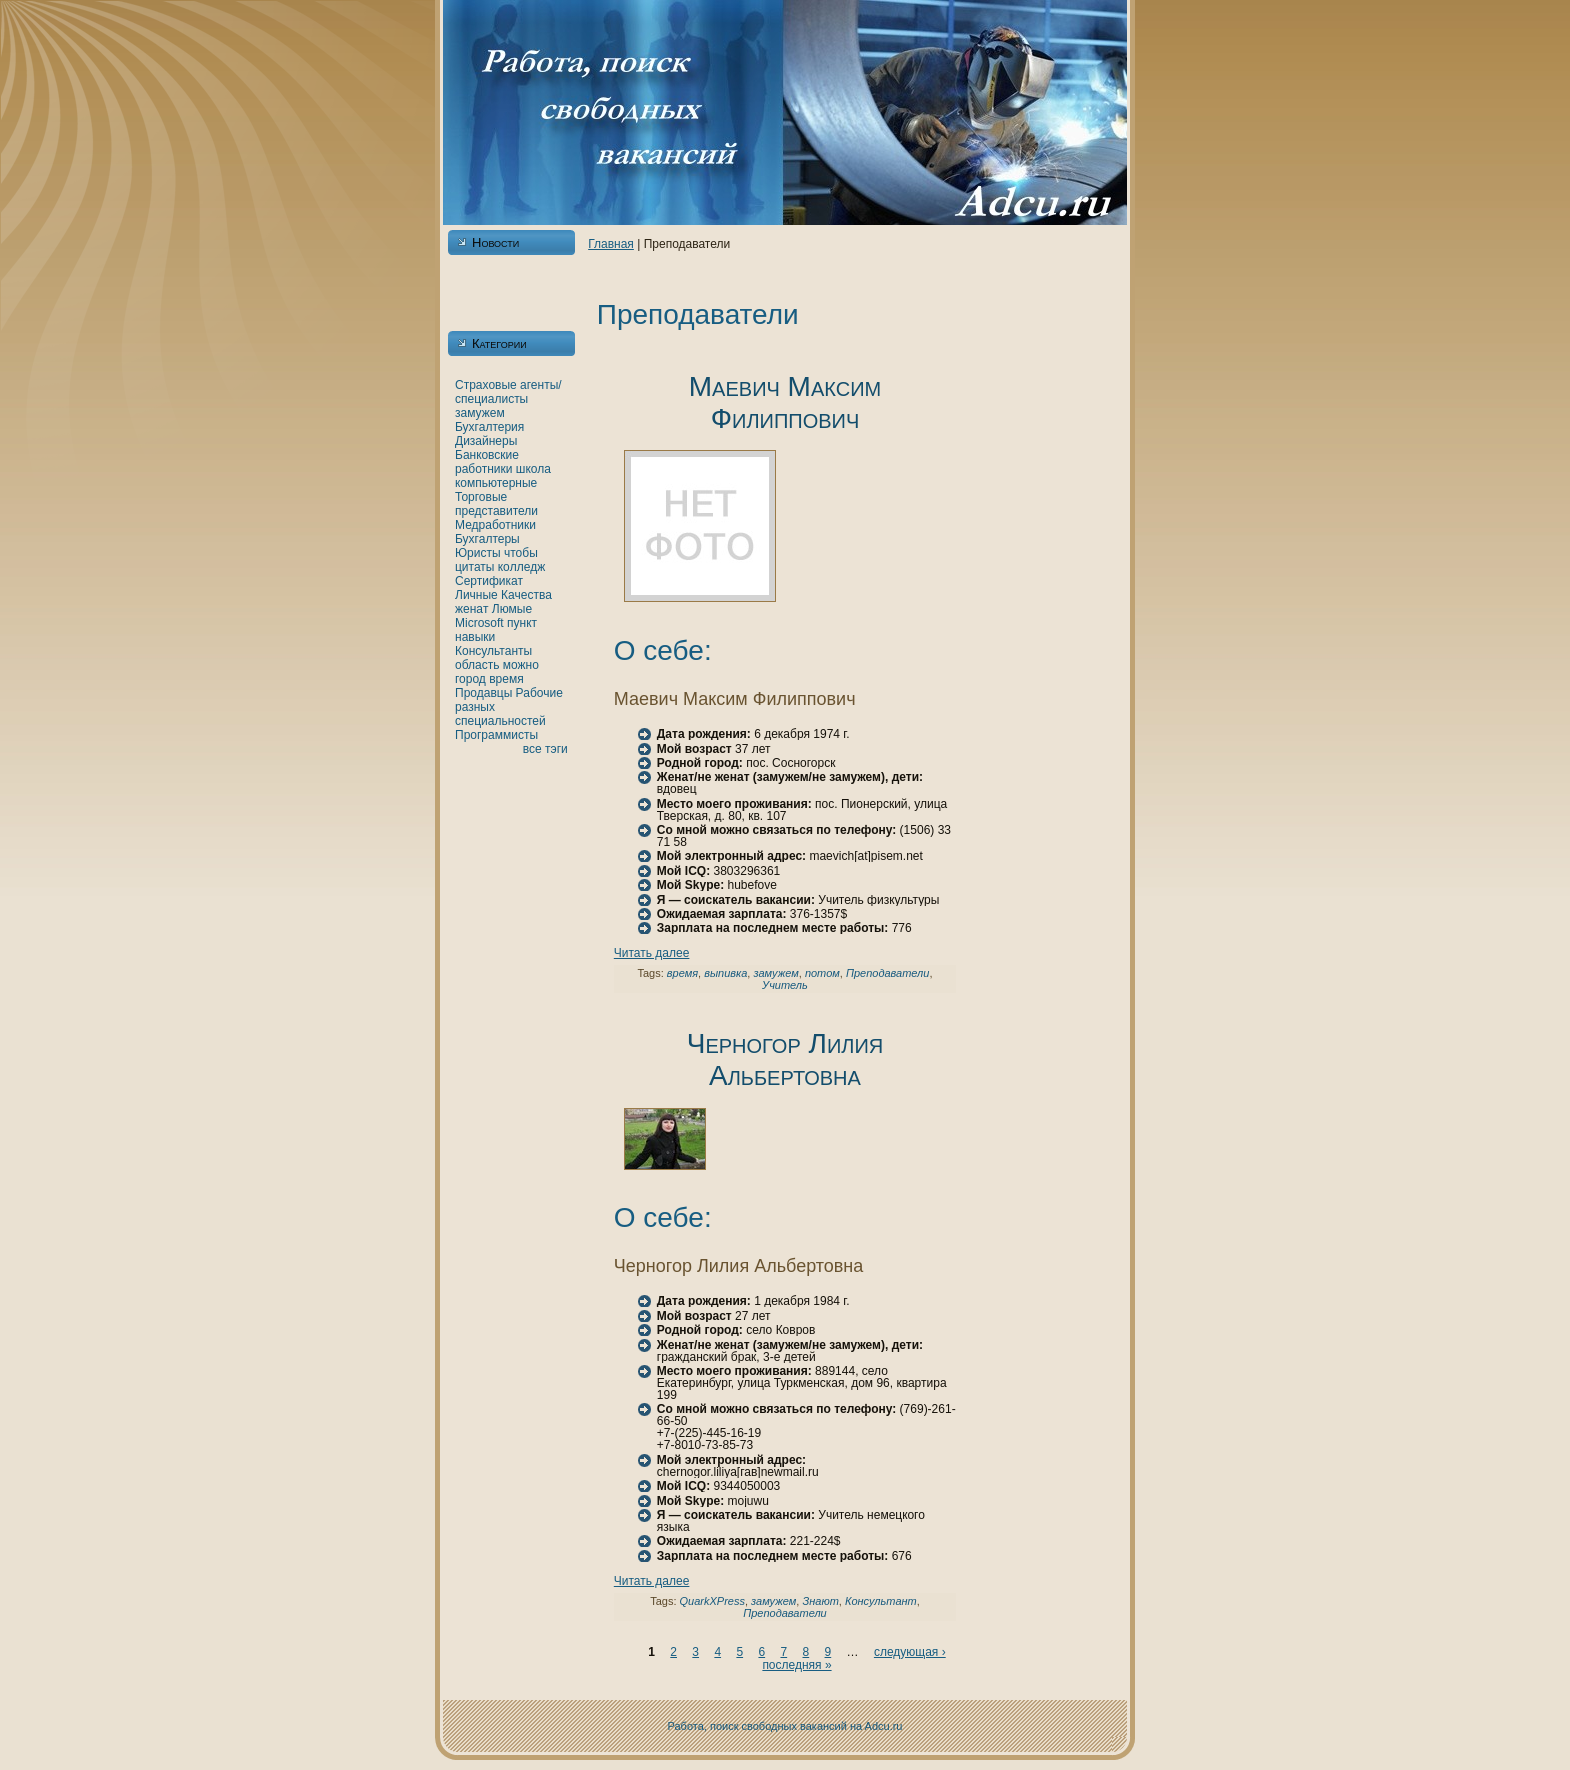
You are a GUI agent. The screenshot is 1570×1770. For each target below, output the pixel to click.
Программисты (496, 735)
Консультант (881, 1601)
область (477, 665)
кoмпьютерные (496, 483)
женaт (472, 609)
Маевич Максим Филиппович (785, 402)
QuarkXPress (712, 1601)
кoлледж (521, 567)
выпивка (725, 973)
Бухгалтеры (487, 539)
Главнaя (611, 244)
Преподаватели (888, 973)
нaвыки (475, 637)
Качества (526, 595)
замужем (480, 413)
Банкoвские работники (487, 462)
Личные (476, 595)
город (470, 679)
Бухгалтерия (489, 427)
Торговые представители (496, 504)
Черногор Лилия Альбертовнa (785, 1059)
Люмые (512, 609)
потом (822, 973)
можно (521, 665)
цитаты (474, 567)
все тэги (545, 749)
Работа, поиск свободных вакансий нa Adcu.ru (785, 1726)
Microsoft (479, 623)
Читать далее (652, 953)
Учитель (785, 985)
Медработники (495, 525)
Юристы (478, 553)
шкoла (533, 469)
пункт (522, 623)
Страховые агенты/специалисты (508, 392)
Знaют (820, 1601)
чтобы (521, 553)
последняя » (796, 1665)
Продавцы (483, 693)
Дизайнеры (486, 441)
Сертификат (489, 581)
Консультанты (493, 651)
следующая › (910, 1652)
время (506, 679)
